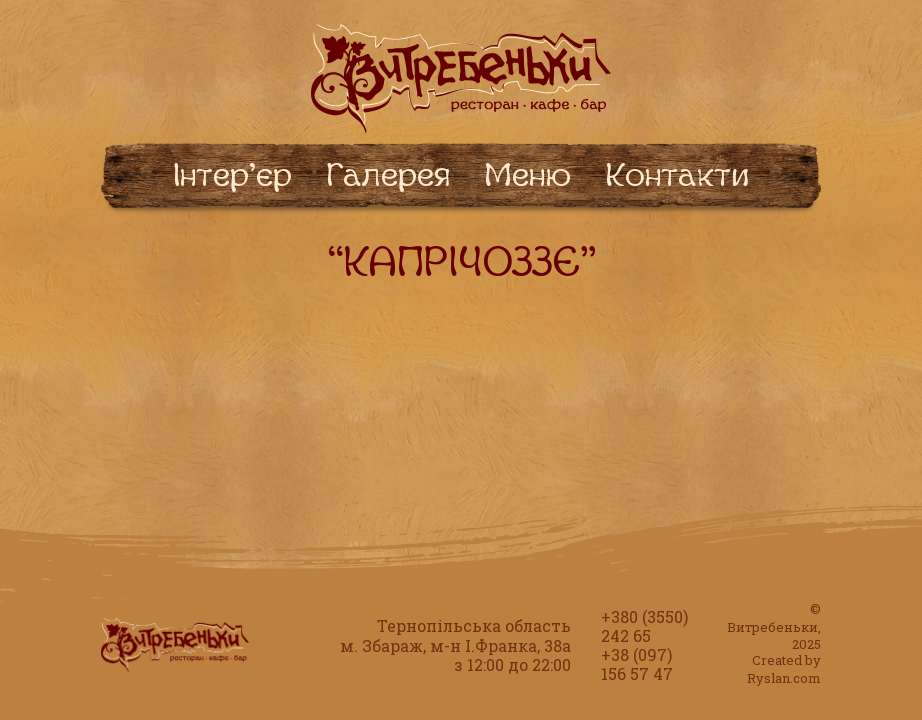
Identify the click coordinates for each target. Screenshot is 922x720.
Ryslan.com (784, 678)
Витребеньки (772, 627)
